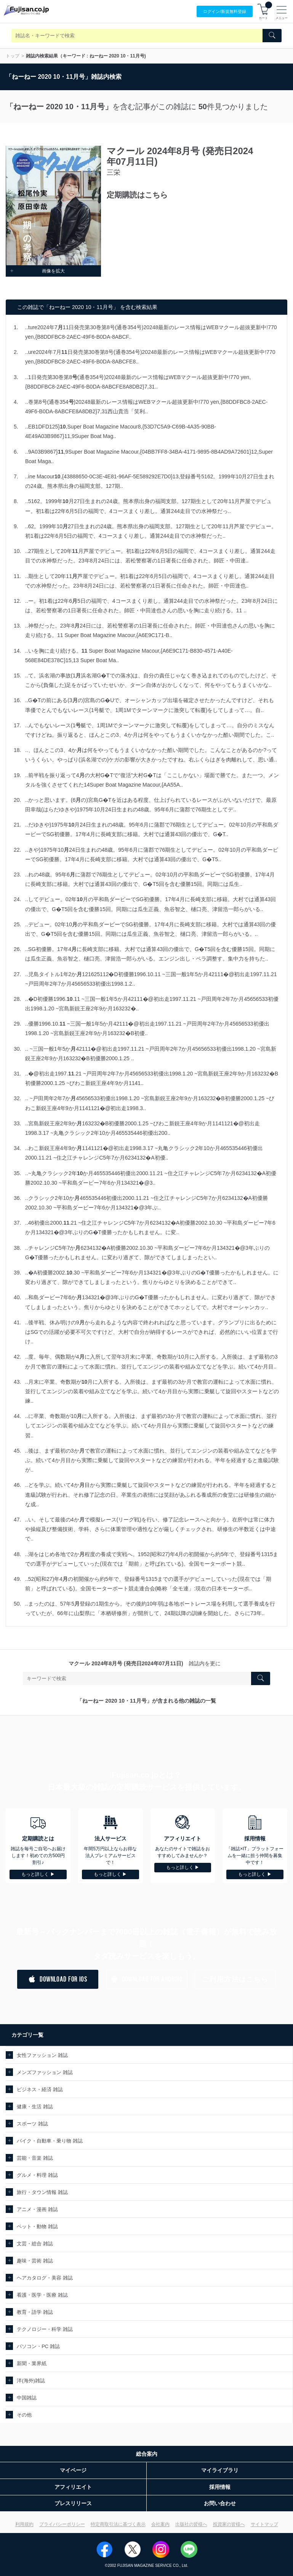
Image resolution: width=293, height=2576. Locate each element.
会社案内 (160, 2524)
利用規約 (24, 2524)
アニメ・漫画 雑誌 (37, 2209)
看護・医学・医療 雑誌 (42, 2295)
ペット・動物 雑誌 (37, 2226)
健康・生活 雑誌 (35, 2106)
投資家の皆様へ (229, 2524)
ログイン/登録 (224, 11)
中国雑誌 (27, 2398)
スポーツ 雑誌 (32, 2124)
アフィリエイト (73, 2487)
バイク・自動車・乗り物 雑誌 (50, 2141)
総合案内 (146, 2454)
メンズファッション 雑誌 (45, 2072)
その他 (24, 2415)
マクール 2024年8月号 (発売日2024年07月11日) (126, 1663)
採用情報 (220, 2487)
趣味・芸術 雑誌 (35, 2261)
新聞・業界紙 (31, 2363)
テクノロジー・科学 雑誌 (45, 2329)
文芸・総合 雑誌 (35, 2243)
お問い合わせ (220, 2503)
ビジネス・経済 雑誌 (40, 2089)
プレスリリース (73, 2503)
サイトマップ (264, 2524)
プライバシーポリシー (62, 2524)
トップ (12, 56)
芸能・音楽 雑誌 (35, 2158)
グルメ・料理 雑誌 (37, 2175)
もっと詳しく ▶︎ (37, 1874)
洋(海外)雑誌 (31, 2380)
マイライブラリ (220, 2470)
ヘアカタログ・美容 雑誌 (45, 2278)
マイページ (73, 2470)
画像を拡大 (37, 271)
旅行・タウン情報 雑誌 (42, 2192)
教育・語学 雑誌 (35, 2312)
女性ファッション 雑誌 (42, 2055)
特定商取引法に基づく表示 (118, 2524)
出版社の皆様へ (191, 2524)
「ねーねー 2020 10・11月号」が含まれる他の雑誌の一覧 (146, 1701)
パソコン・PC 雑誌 (38, 2346)
